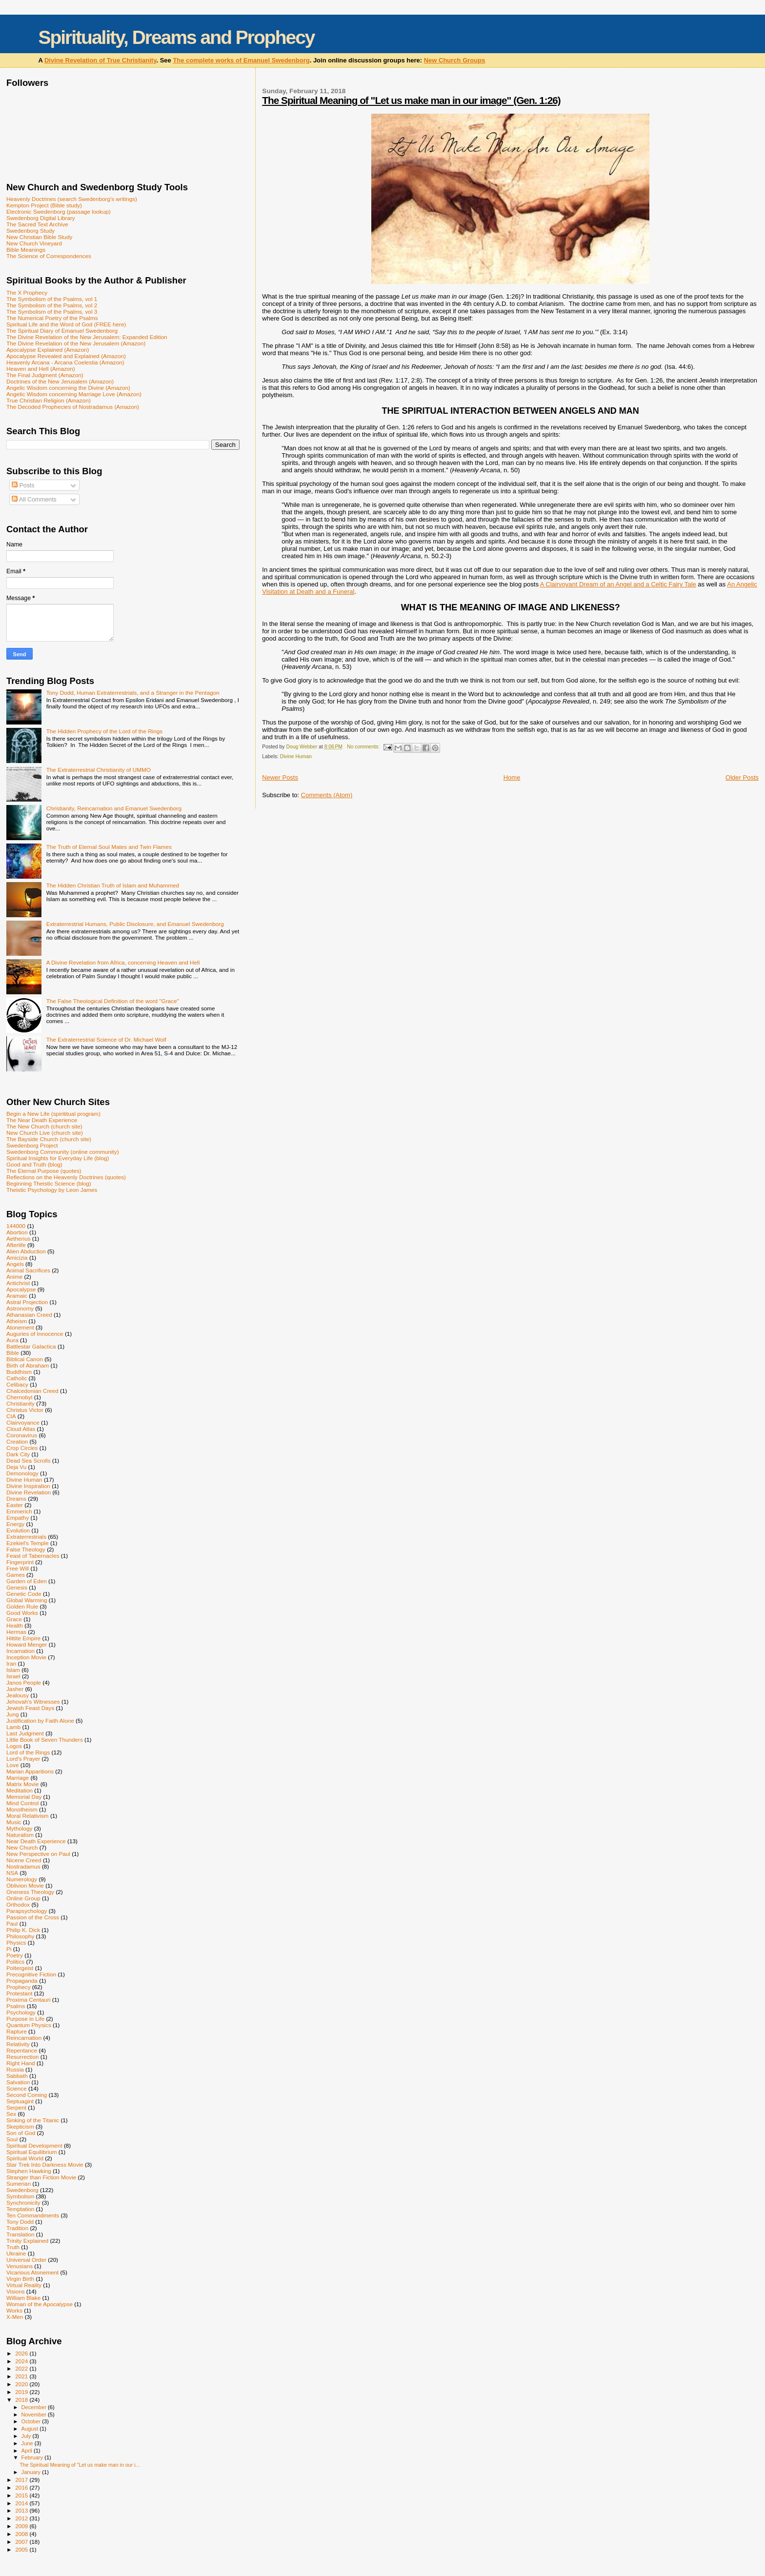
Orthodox (18, 1904)
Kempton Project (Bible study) (44, 205)
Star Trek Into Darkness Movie (44, 2164)
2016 (22, 2487)
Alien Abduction (26, 1251)
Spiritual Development (34, 2145)
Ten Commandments (32, 2215)
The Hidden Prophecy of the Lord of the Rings (104, 731)
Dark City (18, 1454)
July (27, 2436)
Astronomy (20, 1308)
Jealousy (17, 1695)
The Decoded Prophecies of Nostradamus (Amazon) (72, 406)
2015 (22, 2495)
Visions (15, 2291)
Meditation (19, 1790)
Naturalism (20, 1834)
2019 (22, 2392)
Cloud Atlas (20, 1429)
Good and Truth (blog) (34, 1164)
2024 (22, 2361)
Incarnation (20, 1651)
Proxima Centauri (28, 1999)
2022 (22, 2368)
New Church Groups (454, 60)
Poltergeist (19, 1968)
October (31, 2421)
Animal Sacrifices (28, 1270)
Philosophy (20, 1936)
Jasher (14, 1689)
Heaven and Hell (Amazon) (40, 368)
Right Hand (20, 2063)
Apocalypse (21, 1289)
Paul (12, 1923)
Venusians (19, 2266)
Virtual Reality (23, 2285)
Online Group (23, 1898)
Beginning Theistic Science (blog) (48, 1183)
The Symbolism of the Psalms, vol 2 (51, 305)
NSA (12, 1873)
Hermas (16, 1632)
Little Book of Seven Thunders (44, 1739)
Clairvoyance (23, 1422)
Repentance (21, 2050)
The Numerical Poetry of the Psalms (52, 318)
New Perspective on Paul (38, 1854)
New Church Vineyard (34, 243)
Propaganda (22, 1980)
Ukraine (16, 2253)
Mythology (19, 1828)
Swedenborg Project (32, 1145)
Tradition (17, 2228)
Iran (11, 1663)
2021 (22, 2376)
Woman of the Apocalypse (39, 2304)
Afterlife (16, 1245)
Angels (15, 1264)
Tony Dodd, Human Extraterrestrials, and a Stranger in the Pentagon (133, 692)
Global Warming (26, 1600)
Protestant (19, 1993)
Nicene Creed (23, 1860)
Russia (15, 2069)
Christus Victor (24, 1410)
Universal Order (26, 2259)
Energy (15, 1524)
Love (12, 1765)
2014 (22, 2503)
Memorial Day (23, 1796)
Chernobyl (19, 1397)
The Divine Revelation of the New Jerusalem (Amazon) (75, 343)
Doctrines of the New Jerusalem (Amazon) (60, 381)
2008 (22, 2534)
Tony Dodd (20, 2221)
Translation (20, 2234)
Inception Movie (26, 1657)
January (31, 2472)
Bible (12, 1352)
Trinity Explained (27, 2240)
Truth (13, 2247)
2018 (22, 2399)
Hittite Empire (23, 1638)
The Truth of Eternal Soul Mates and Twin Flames (109, 847)
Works (14, 2310)
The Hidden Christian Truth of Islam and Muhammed (112, 885)
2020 (22, 2384)
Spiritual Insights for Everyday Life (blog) (57, 1158)
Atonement (20, 1327)
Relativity (18, 2044)
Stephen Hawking (28, 2171)
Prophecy (18, 1987)
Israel (13, 1676)
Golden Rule (22, 1606)
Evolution (18, 1530)
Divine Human (296, 756)
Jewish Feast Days (30, 1708)
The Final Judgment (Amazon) (44, 375)
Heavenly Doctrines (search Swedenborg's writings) (71, 199)
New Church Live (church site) (44, 1132)
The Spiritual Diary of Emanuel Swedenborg (62, 330)
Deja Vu (16, 1467)
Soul (12, 2139)
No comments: (364, 746)
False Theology (25, 1549)
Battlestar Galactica (31, 1346)
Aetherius (18, 1238)
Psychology (21, 2012)
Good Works (22, 1613)
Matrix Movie (22, 1784)
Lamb (13, 1727)
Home (512, 777)
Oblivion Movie (25, 1885)
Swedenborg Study (30, 230)
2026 (22, 2353)
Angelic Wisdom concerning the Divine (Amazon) (68, 387)
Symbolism (20, 2196)
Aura (12, 1340)
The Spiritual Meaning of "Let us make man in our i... (80, 2465)
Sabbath (17, 2076)
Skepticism (20, 2126)
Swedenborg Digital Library (40, 218)
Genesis (16, 1587)
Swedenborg (22, 2190)
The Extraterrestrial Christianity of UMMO (98, 769)
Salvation (18, 2082)
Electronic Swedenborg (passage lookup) (58, 211)
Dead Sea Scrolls (28, 1460)
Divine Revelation (28, 1492)
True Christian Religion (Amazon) (48, 400)
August (30, 2429)
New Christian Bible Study (39, 237)
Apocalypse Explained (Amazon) (47, 349)
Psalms (15, 2006)
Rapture (16, 2031)
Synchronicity (23, 2202)
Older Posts (742, 777)
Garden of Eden (26, 1581)
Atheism (16, 1321)
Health (14, 1625)
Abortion (17, 1232)
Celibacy (17, 1384)
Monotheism (22, 1809)
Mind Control (22, 1803)
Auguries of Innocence (34, 1333)
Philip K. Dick (23, 1930)
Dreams (16, 1498)
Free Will (17, 1568)
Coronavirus (21, 1435)
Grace (14, 1619)
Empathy (17, 1517)
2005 (22, 2549)
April (27, 2451)
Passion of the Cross (32, 1917)
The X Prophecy (26, 292)
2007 (22, 2541)
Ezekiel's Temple (27, 1543)
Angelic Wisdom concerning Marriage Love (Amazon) (73, 394)
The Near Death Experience (41, 1120)
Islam (13, 1670)
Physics (16, 1942)
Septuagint (20, 2101)
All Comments (34, 499)
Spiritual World (24, 2158)
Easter (14, 1505)
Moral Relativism (27, 1815)
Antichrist (18, 1283)
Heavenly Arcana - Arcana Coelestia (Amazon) (65, 362)
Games (15, 1574)
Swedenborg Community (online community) (62, 1151)
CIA (11, 1416)
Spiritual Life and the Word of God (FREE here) (66, 324)
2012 (22, 2518)
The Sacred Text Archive (37, 224)
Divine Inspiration (28, 1486)
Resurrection (22, 2056)
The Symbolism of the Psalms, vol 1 (51, 299)
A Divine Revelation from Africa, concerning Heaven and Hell (123, 962)
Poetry (14, 1955)
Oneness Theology (30, 1892)
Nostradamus (23, 1866)
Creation (17, 1441)
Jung (12, 1714)
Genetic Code (23, 1593)
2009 (22, 2526)
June (28, 2443)
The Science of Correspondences (48, 256)
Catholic (16, 1378)
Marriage (17, 1777)
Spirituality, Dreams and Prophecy (176, 37)
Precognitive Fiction (31, 1974)
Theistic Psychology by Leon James (51, 1190)
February (33, 2457)
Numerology (21, 1879)
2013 (22, 2510)
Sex (11, 2114)
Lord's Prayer (23, 1758)
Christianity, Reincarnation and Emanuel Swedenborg (113, 808)
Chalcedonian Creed (32, 1391)
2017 (22, 2479)
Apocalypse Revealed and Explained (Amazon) (66, 356)
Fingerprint (20, 1562)
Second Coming (26, 2095)
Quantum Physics (28, 2025)
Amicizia (17, 1257)
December (34, 2407)
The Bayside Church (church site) (48, 1139)
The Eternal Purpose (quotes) (43, 1170)
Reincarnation (23, 2037)
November (34, 2414)
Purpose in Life (25, 2018)
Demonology (22, 1473)
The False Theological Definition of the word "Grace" (112, 1001)
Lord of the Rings (28, 1752)
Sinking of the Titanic (32, 2120)
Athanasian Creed (29, 1314)
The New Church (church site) (44, 1126)
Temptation (20, 2209)
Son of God (20, 2133)
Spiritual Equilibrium (31, 2152)
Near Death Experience (36, 1841)
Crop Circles (22, 1448)
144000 (15, 1226)
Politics (15, 1961)
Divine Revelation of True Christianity (100, 60)
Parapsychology (26, 1911)
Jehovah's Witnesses (33, 1701)
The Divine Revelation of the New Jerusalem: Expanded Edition (86, 337)
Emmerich (19, 1511)
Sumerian (18, 2183)
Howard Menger (26, 1644)
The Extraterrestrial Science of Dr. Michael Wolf (106, 1039)
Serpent (16, 2107)
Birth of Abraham (27, 1365)
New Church (22, 1847)
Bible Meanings (25, 249)
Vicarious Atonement (32, 2272)
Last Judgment (25, 1733)
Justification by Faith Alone (40, 1720)
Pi (8, 1949)
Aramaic (16, 1295)
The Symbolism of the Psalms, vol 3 (51, 311)
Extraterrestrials (26, 1536)
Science (16, 2088)
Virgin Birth (20, 2278)
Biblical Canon (24, 1359)
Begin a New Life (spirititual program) (53, 1113)
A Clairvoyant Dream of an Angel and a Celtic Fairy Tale (618, 584)
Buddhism (19, 1371)
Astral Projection (27, 1302)
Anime (14, 1276)
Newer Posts (280, 777)
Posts (23, 485)
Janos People (23, 1682)
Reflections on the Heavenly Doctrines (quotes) (66, 1177)
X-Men (14, 2317)
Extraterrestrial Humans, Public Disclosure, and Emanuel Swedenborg (135, 924)
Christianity (20, 1403)
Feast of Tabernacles (33, 1555)
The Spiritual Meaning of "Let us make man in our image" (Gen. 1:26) (411, 100)
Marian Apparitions (30, 1771)
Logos (14, 1746)
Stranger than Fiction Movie (41, 2177)
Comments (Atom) (326, 795)
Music (13, 1822)
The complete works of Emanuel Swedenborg (241, 60)
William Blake (23, 2297)
